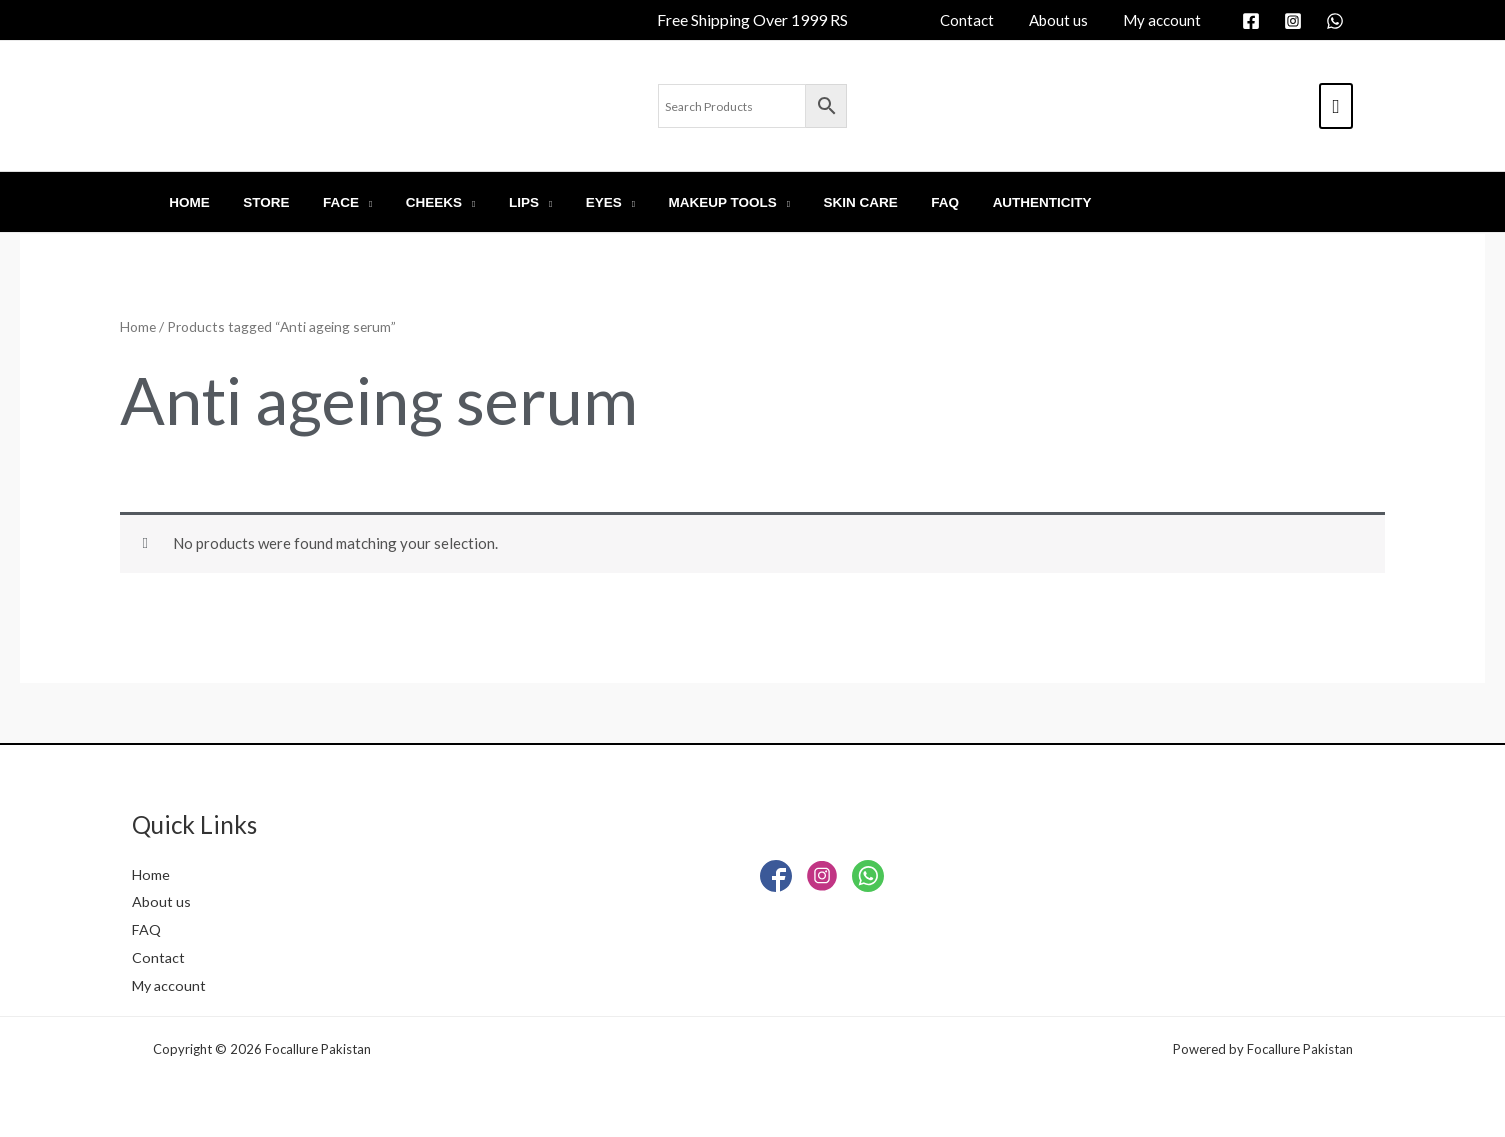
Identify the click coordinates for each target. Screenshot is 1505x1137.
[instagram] (1296, 21)
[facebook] (1254, 21)
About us (161, 901)
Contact (159, 957)
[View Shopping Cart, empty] (1335, 106)
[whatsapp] (1338, 21)
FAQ (147, 929)
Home (138, 326)
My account (171, 985)
